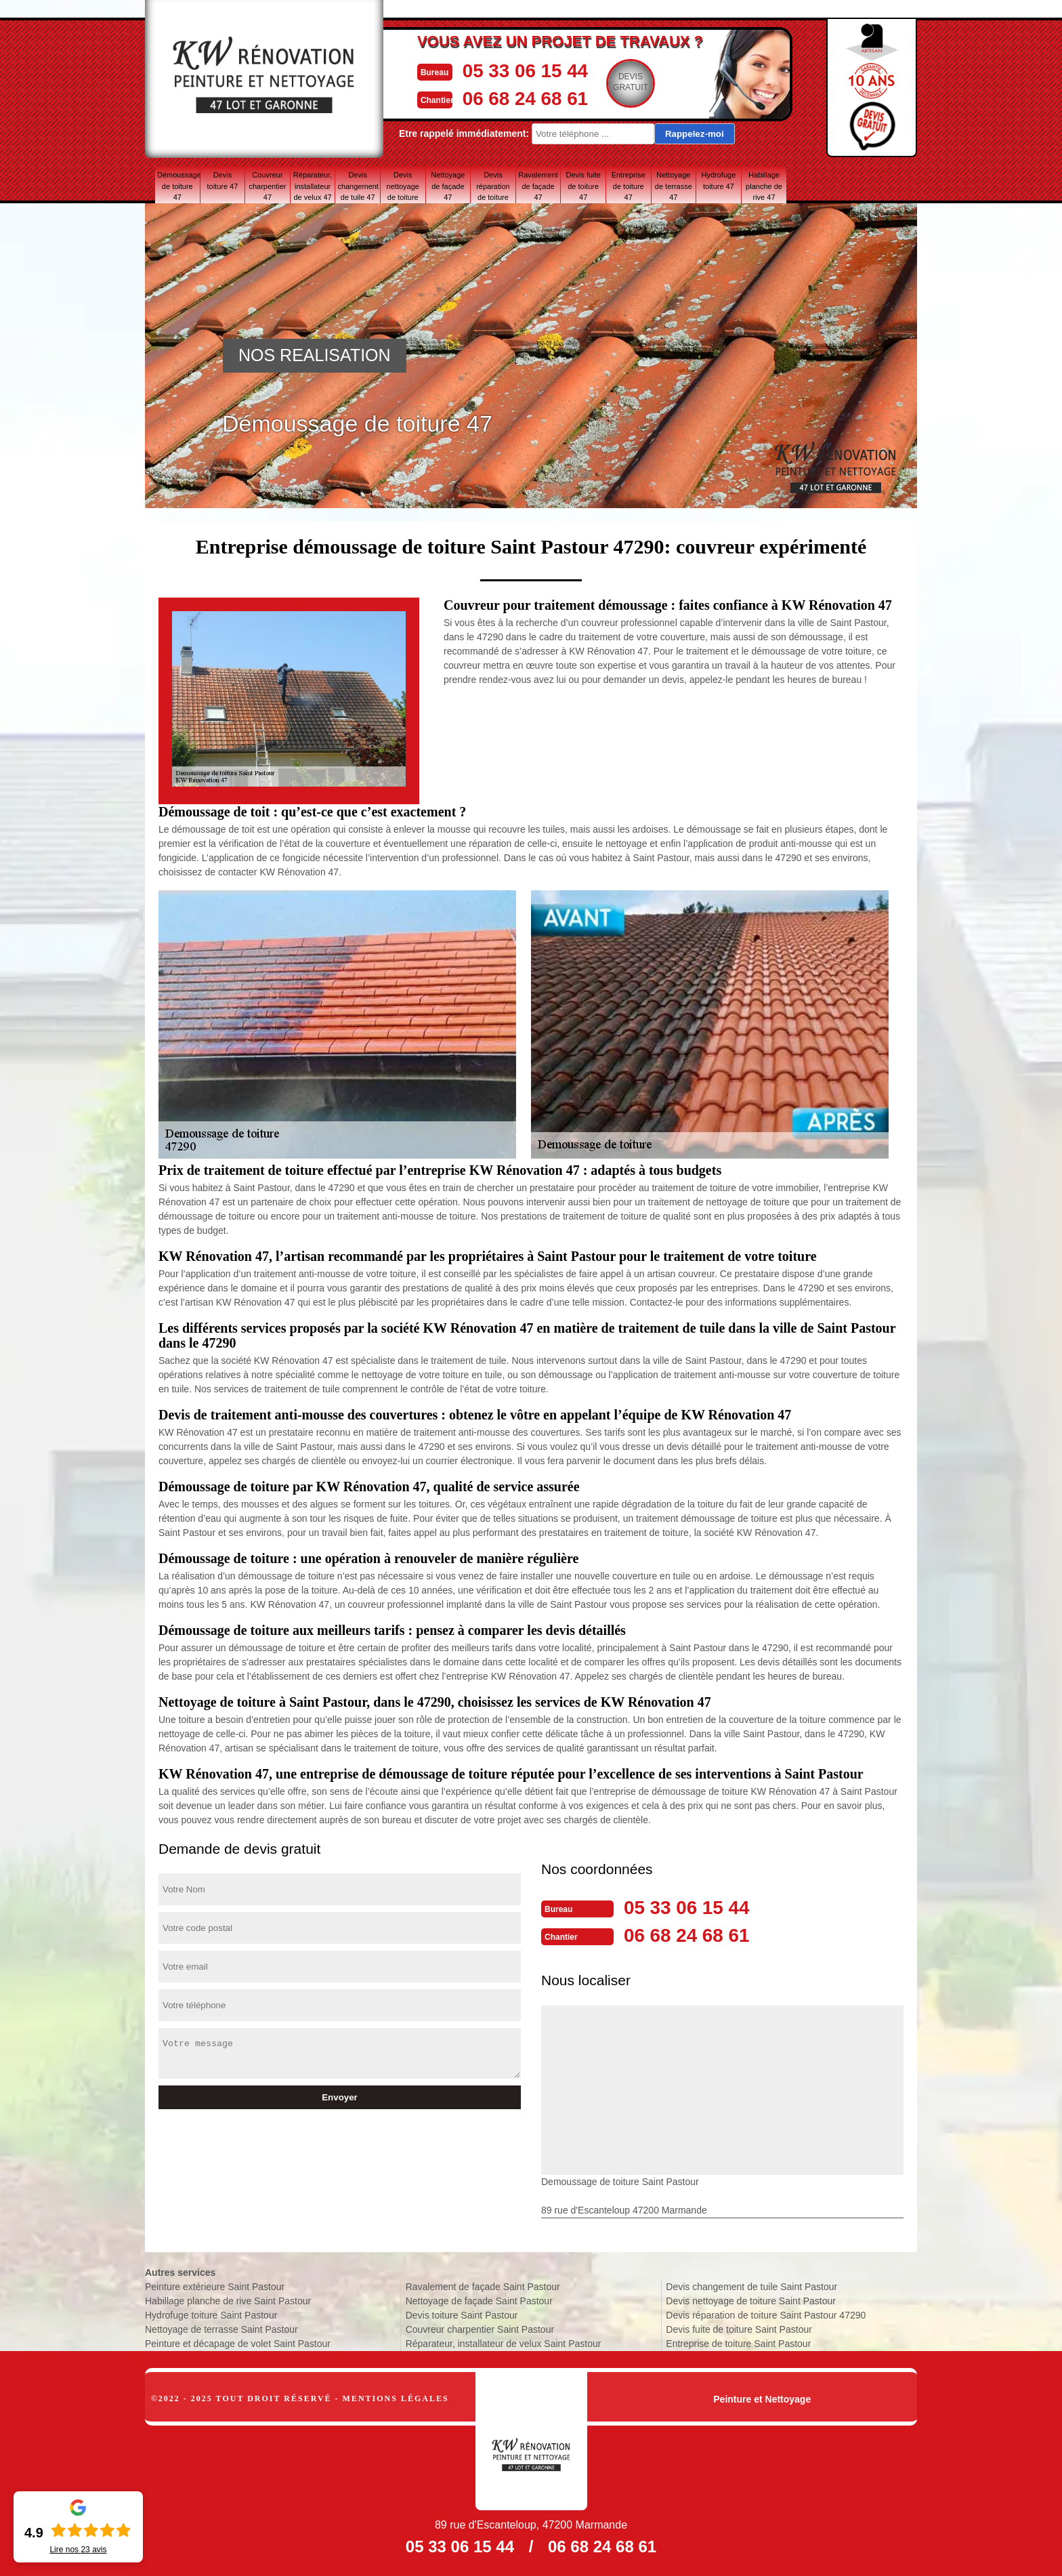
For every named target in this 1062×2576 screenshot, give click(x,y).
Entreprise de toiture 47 (628, 186)
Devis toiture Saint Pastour (462, 2313)
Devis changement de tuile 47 (358, 186)
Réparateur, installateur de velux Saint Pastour (503, 2342)
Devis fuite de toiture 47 (583, 186)
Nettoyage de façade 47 (448, 186)
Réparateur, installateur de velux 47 (312, 186)
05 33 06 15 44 (527, 70)
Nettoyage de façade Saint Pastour (479, 2299)
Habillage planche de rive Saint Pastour (228, 2299)
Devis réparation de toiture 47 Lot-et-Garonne (493, 186)
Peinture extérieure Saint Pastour (214, 2285)
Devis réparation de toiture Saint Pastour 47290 (766, 2313)
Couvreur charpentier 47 (267, 186)
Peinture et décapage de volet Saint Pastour (238, 2342)
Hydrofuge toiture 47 (719, 180)
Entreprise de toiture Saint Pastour (738, 2342)
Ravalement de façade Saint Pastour (483, 2285)
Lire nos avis (77, 2549)
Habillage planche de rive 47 (764, 186)
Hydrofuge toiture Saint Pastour (211, 2313)
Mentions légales (396, 2397)
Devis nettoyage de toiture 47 (403, 186)
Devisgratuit (636, 82)
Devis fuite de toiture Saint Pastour (739, 2328)
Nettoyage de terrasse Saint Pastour (221, 2328)
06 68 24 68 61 (527, 97)
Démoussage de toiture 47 (178, 186)
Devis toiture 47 (222, 180)
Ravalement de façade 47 (538, 186)
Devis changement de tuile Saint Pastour (751, 2285)
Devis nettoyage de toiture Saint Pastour (751, 2299)
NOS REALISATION (314, 355)
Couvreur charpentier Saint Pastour (480, 2328)
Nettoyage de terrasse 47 (673, 186)
